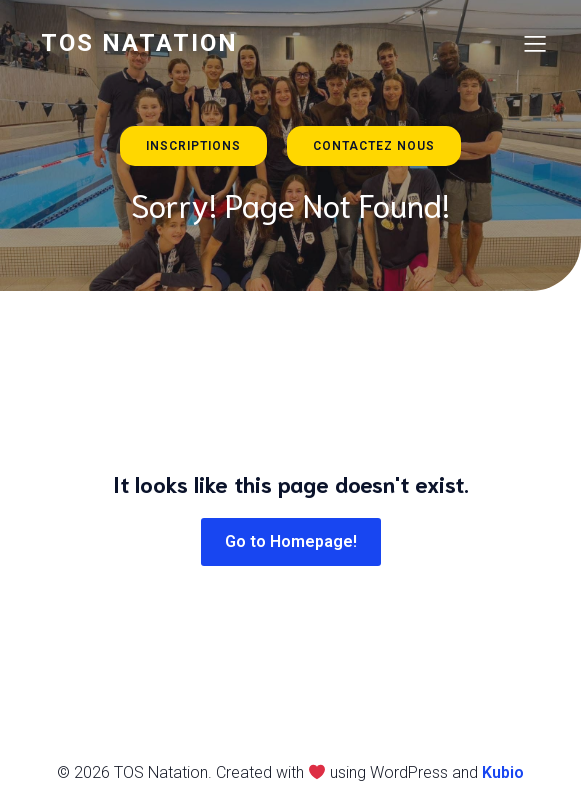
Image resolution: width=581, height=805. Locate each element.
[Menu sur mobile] (536, 43)
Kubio (503, 772)
